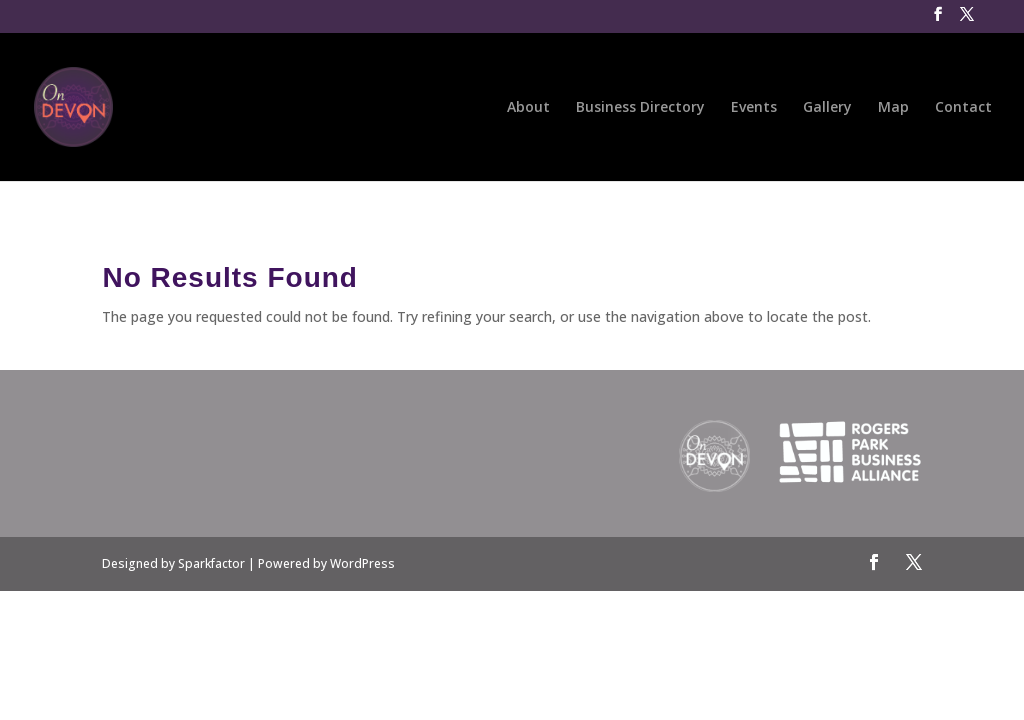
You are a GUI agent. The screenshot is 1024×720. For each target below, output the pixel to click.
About (528, 108)
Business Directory (640, 108)
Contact (963, 108)
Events (754, 108)
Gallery (827, 108)
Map (893, 108)
